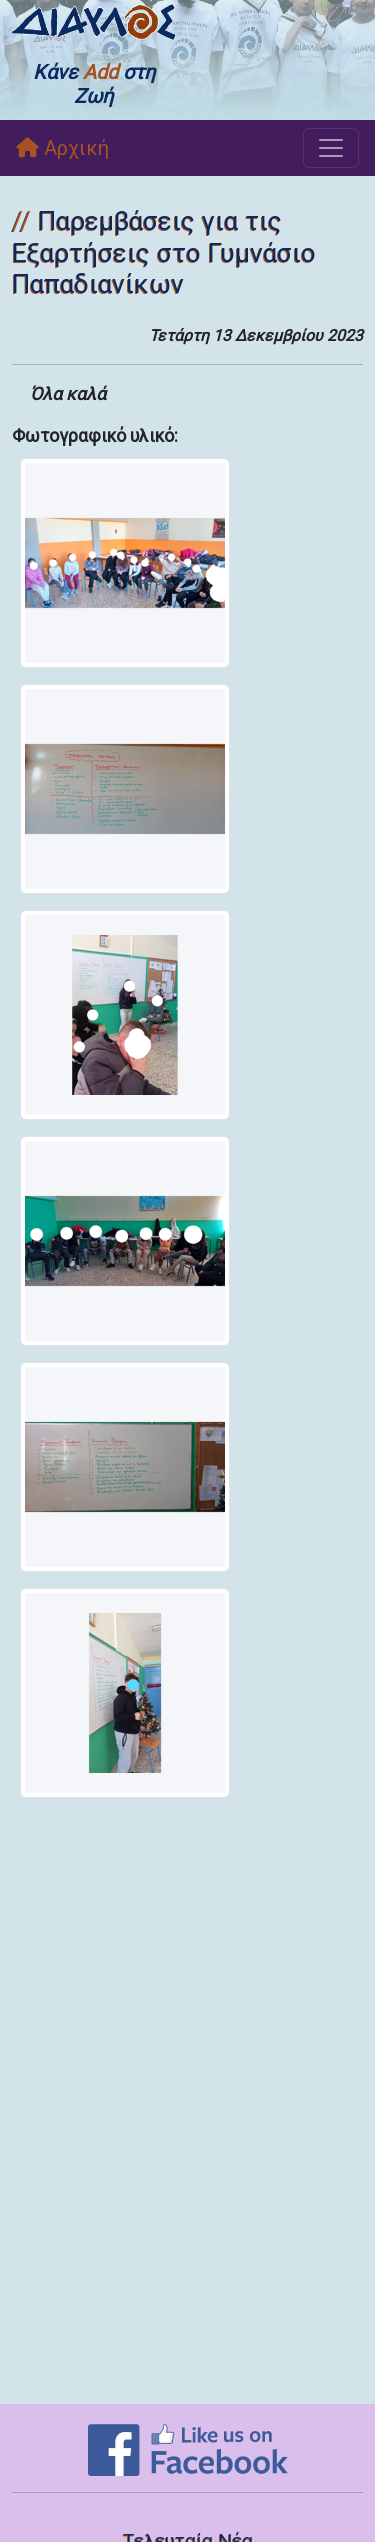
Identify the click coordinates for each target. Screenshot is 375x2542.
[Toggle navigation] (331, 148)
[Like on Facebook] (188, 2448)
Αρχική (62, 148)
